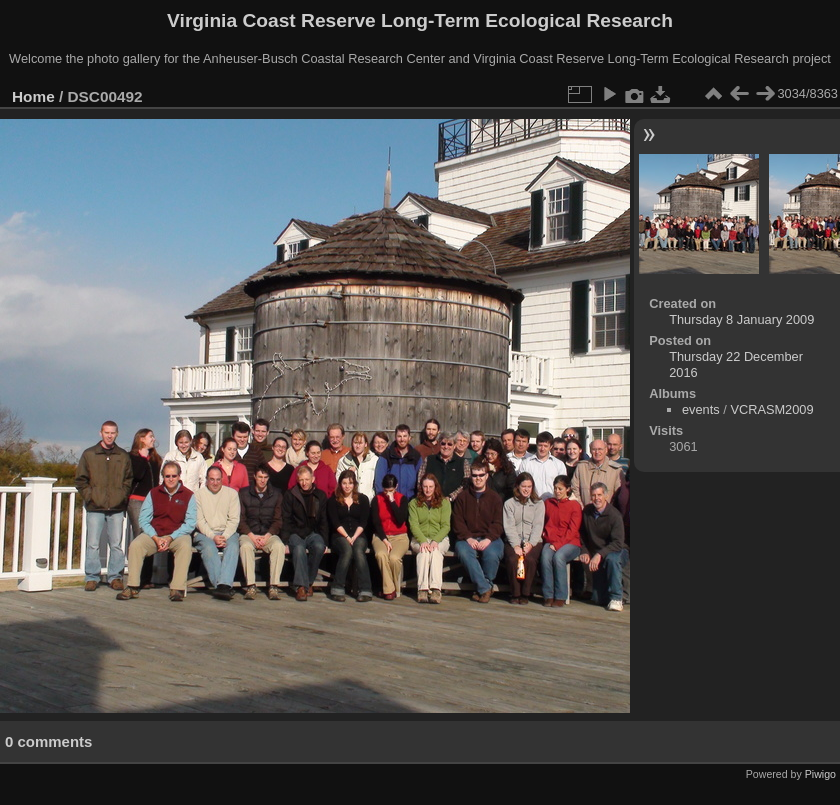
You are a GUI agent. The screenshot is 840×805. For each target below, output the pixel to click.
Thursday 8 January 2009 (741, 319)
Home (33, 96)
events (701, 409)
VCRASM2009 (771, 409)
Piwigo (820, 774)
